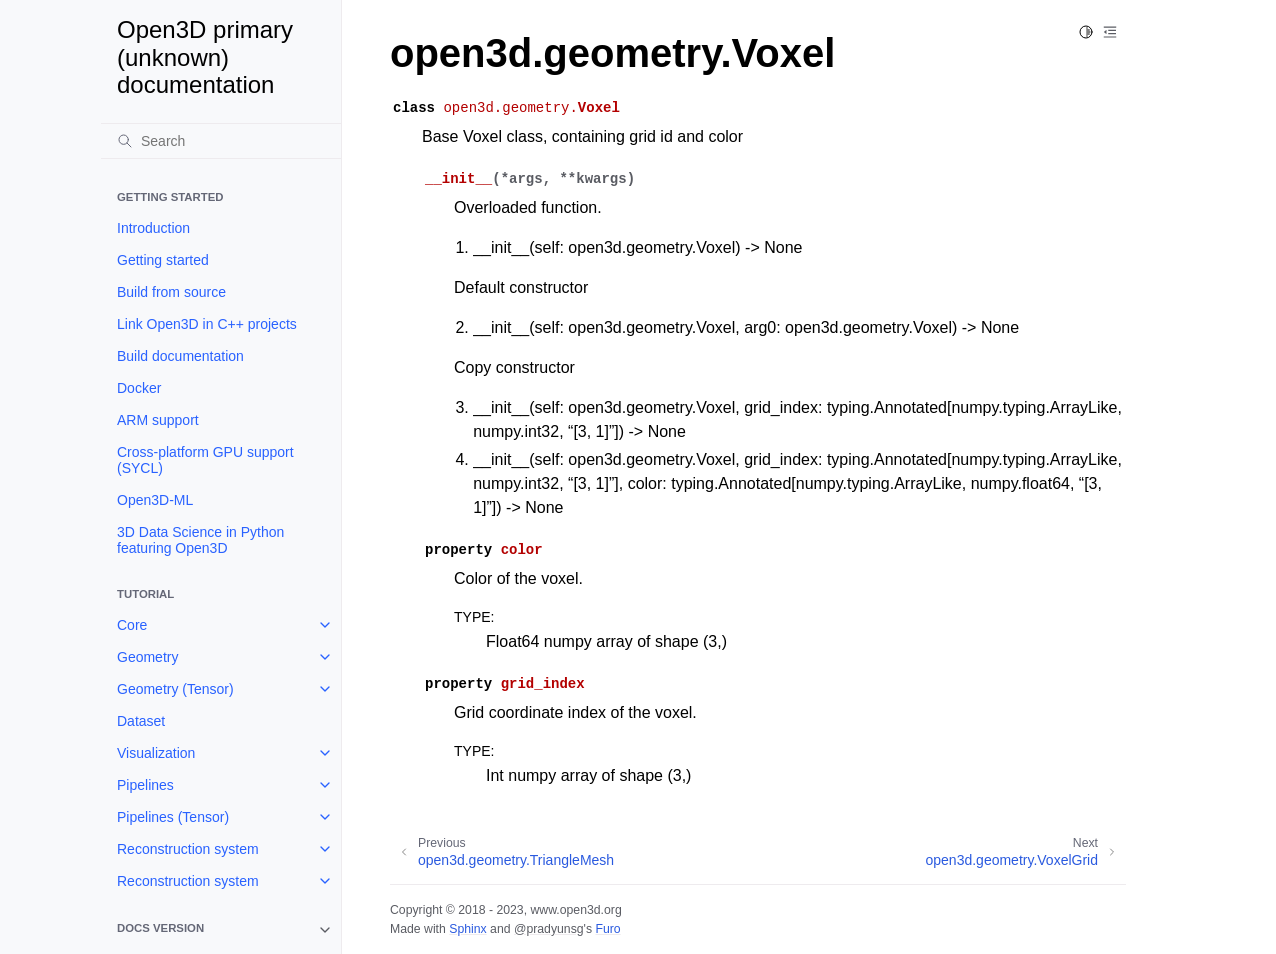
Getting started (163, 260)
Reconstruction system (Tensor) (188, 889)
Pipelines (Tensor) (173, 817)
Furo (607, 929)
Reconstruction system (188, 849)
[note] (221, 930)
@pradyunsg (549, 929)
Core (132, 625)
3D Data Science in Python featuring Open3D (200, 540)
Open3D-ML (155, 500)
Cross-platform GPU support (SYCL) (205, 460)
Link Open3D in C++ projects (207, 324)
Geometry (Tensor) (175, 689)
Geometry (147, 657)
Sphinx (467, 929)
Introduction (153, 228)
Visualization (156, 753)
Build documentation (180, 356)
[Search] (221, 141)
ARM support (158, 420)
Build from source (171, 292)
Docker (139, 388)
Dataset (141, 721)
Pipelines (145, 785)
